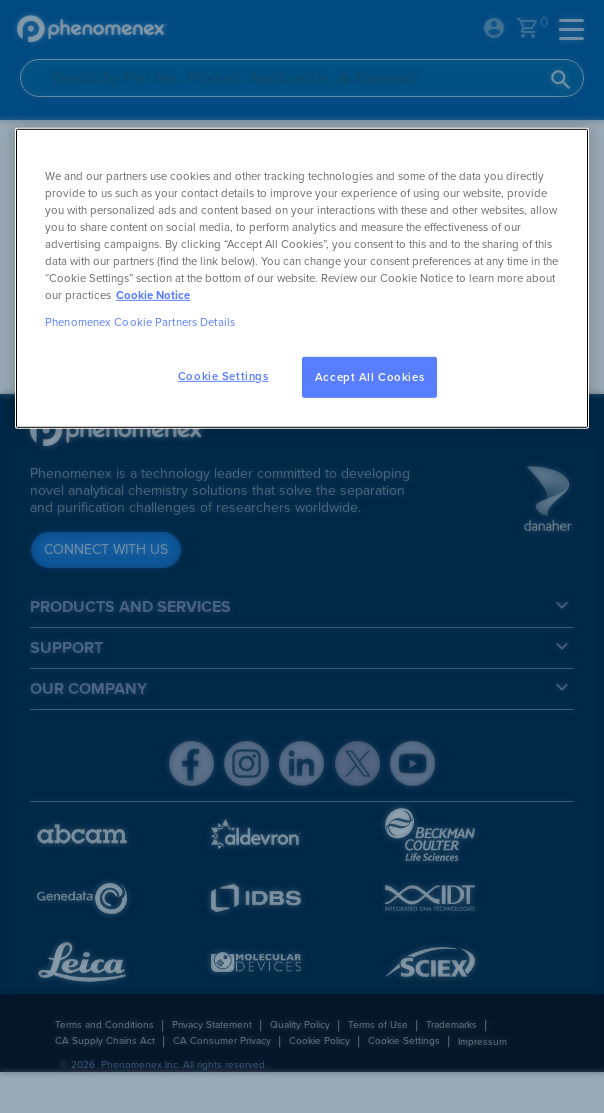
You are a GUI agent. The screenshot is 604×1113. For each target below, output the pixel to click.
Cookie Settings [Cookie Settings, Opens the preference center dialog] (223, 375)
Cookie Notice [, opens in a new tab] (153, 295)
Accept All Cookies (369, 376)
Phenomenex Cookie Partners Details (140, 322)
